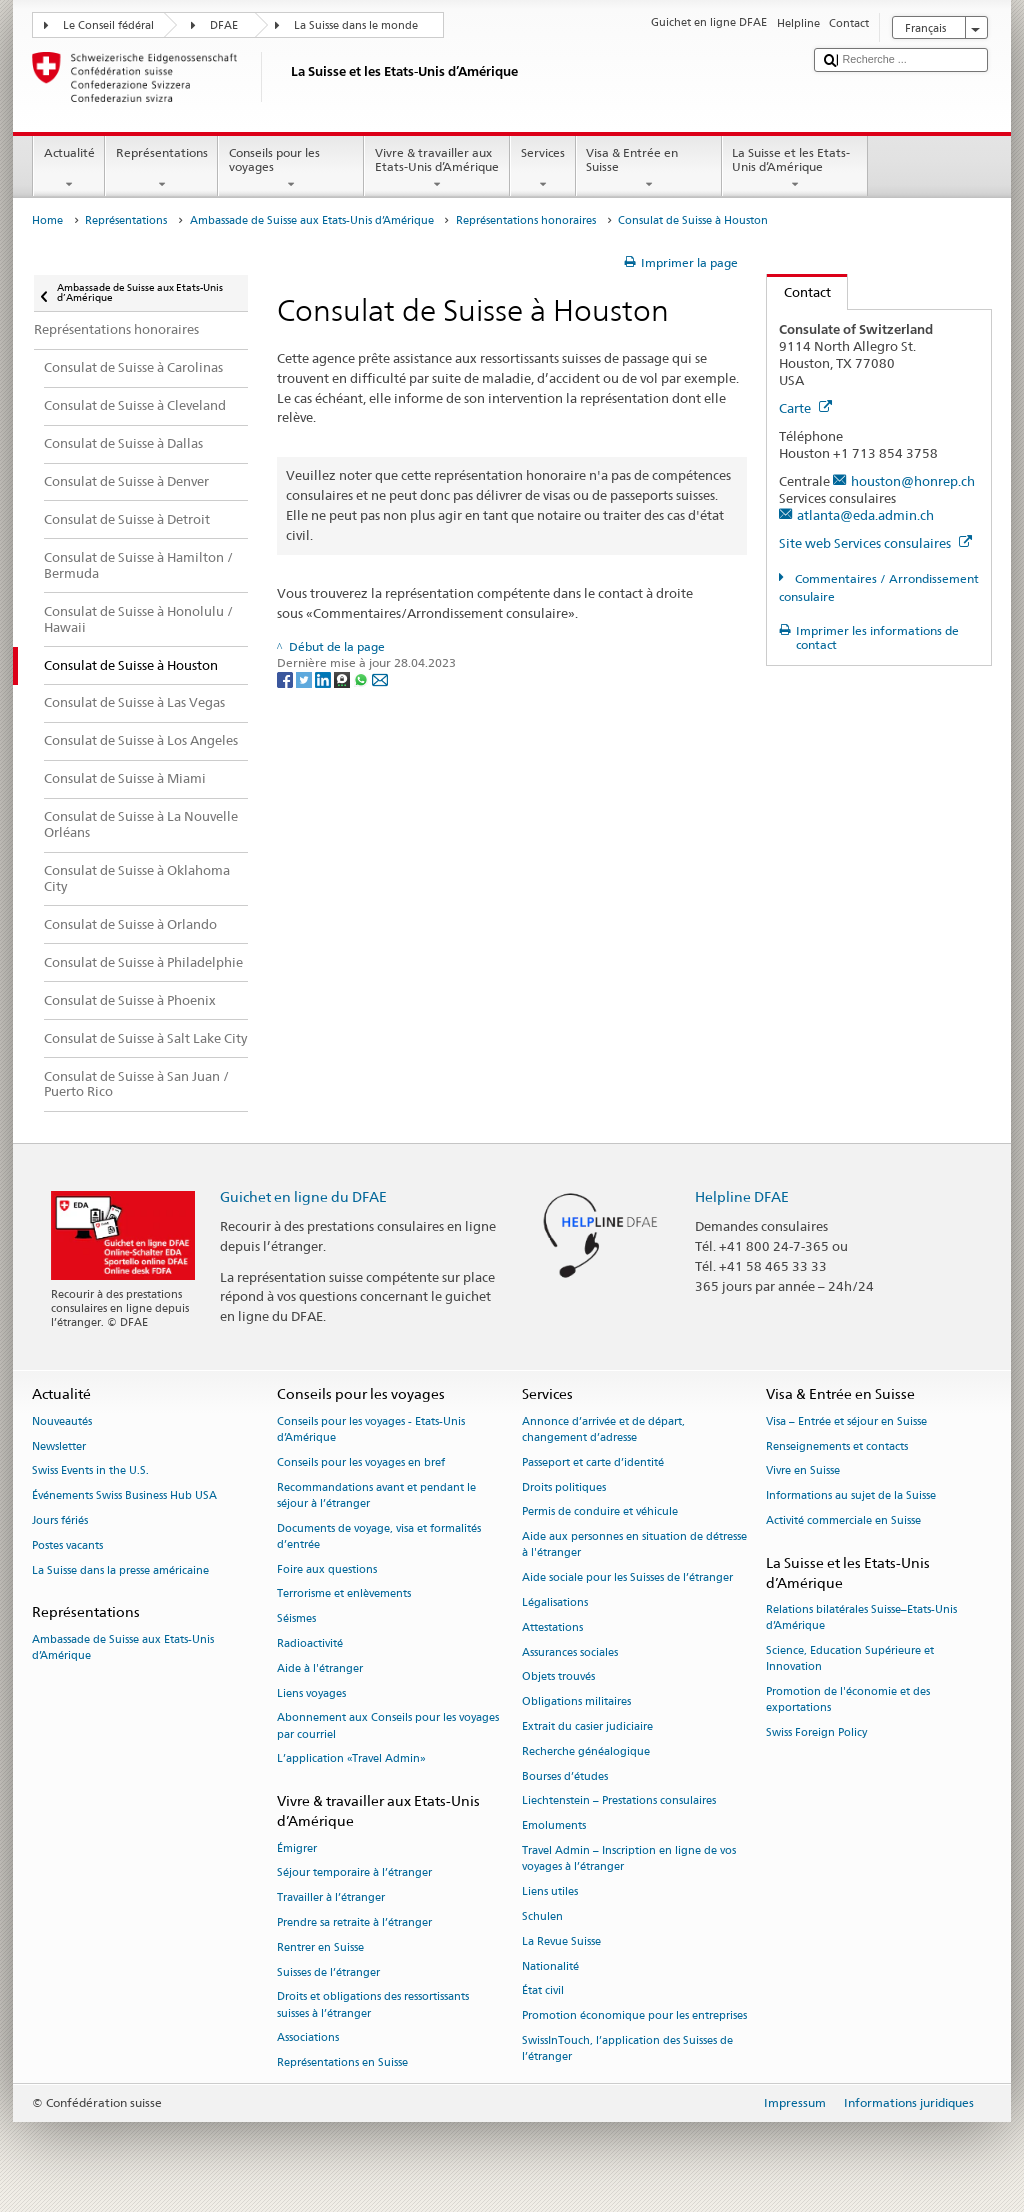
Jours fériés (60, 1520)
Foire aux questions (327, 1569)
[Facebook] (286, 678)
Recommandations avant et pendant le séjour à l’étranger (376, 1495)
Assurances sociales (570, 1652)
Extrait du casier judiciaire (587, 1726)
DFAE (224, 25)
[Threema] (343, 678)
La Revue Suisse (561, 1941)
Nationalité (550, 1966)
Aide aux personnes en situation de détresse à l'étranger (634, 1545)
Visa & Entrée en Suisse (649, 169)
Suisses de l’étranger (328, 1972)
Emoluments (554, 1826)
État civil (543, 1991)
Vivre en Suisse (803, 1471)
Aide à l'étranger (320, 1668)
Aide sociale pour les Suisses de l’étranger (627, 1578)
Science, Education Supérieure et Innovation (850, 1659)
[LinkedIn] (324, 678)
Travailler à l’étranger (331, 1898)
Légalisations (555, 1602)
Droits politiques (564, 1487)
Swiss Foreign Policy (816, 1733)
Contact (799, 292)
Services (542, 169)
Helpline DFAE (742, 1196)
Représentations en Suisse (342, 2063)
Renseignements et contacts (837, 1446)
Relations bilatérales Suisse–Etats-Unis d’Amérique (861, 1618)
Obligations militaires (576, 1702)
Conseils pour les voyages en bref (361, 1462)
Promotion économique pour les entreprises (634, 2016)
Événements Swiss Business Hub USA (124, 1496)
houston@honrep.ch (913, 481)
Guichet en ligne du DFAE (303, 1196)
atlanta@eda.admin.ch (865, 515)
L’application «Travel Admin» (351, 1759)
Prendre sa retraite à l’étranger (354, 1922)
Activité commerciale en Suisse (843, 1520)
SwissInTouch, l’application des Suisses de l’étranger (627, 2048)
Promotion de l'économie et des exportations (848, 1700)
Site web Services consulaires (875, 543)
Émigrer (297, 1848)
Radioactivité (310, 1643)
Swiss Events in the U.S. (90, 1471)
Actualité (69, 169)
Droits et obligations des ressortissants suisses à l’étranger (373, 2005)
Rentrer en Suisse (320, 1947)
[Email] (380, 678)
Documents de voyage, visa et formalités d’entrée (379, 1536)
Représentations (161, 169)
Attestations (552, 1627)
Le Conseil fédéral (108, 25)
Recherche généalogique (586, 1751)
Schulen (542, 1916)
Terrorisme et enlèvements (344, 1594)
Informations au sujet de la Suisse (851, 1496)
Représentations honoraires (526, 220)
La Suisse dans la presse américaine (120, 1570)
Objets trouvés (558, 1677)
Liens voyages (311, 1693)
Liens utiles (550, 1891)
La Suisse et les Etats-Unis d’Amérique (795, 169)
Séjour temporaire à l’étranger (354, 1873)
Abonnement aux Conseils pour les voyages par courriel (388, 1726)
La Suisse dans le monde (356, 25)
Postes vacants (67, 1545)
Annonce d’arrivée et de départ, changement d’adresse (603, 1429)
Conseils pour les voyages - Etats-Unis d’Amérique (371, 1429)
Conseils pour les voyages (291, 169)
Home (47, 220)
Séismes (296, 1619)
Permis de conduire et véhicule (600, 1512)
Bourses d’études (565, 1776)
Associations (308, 2038)
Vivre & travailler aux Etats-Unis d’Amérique (437, 169)
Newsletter (59, 1446)
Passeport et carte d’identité (593, 1462)
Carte (805, 408)
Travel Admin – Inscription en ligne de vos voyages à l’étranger (629, 1858)
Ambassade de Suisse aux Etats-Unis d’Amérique (312, 220)
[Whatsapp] (362, 678)
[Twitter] (305, 678)
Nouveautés (62, 1421)
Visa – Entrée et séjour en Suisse (846, 1421)
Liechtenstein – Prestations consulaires (619, 1801)
